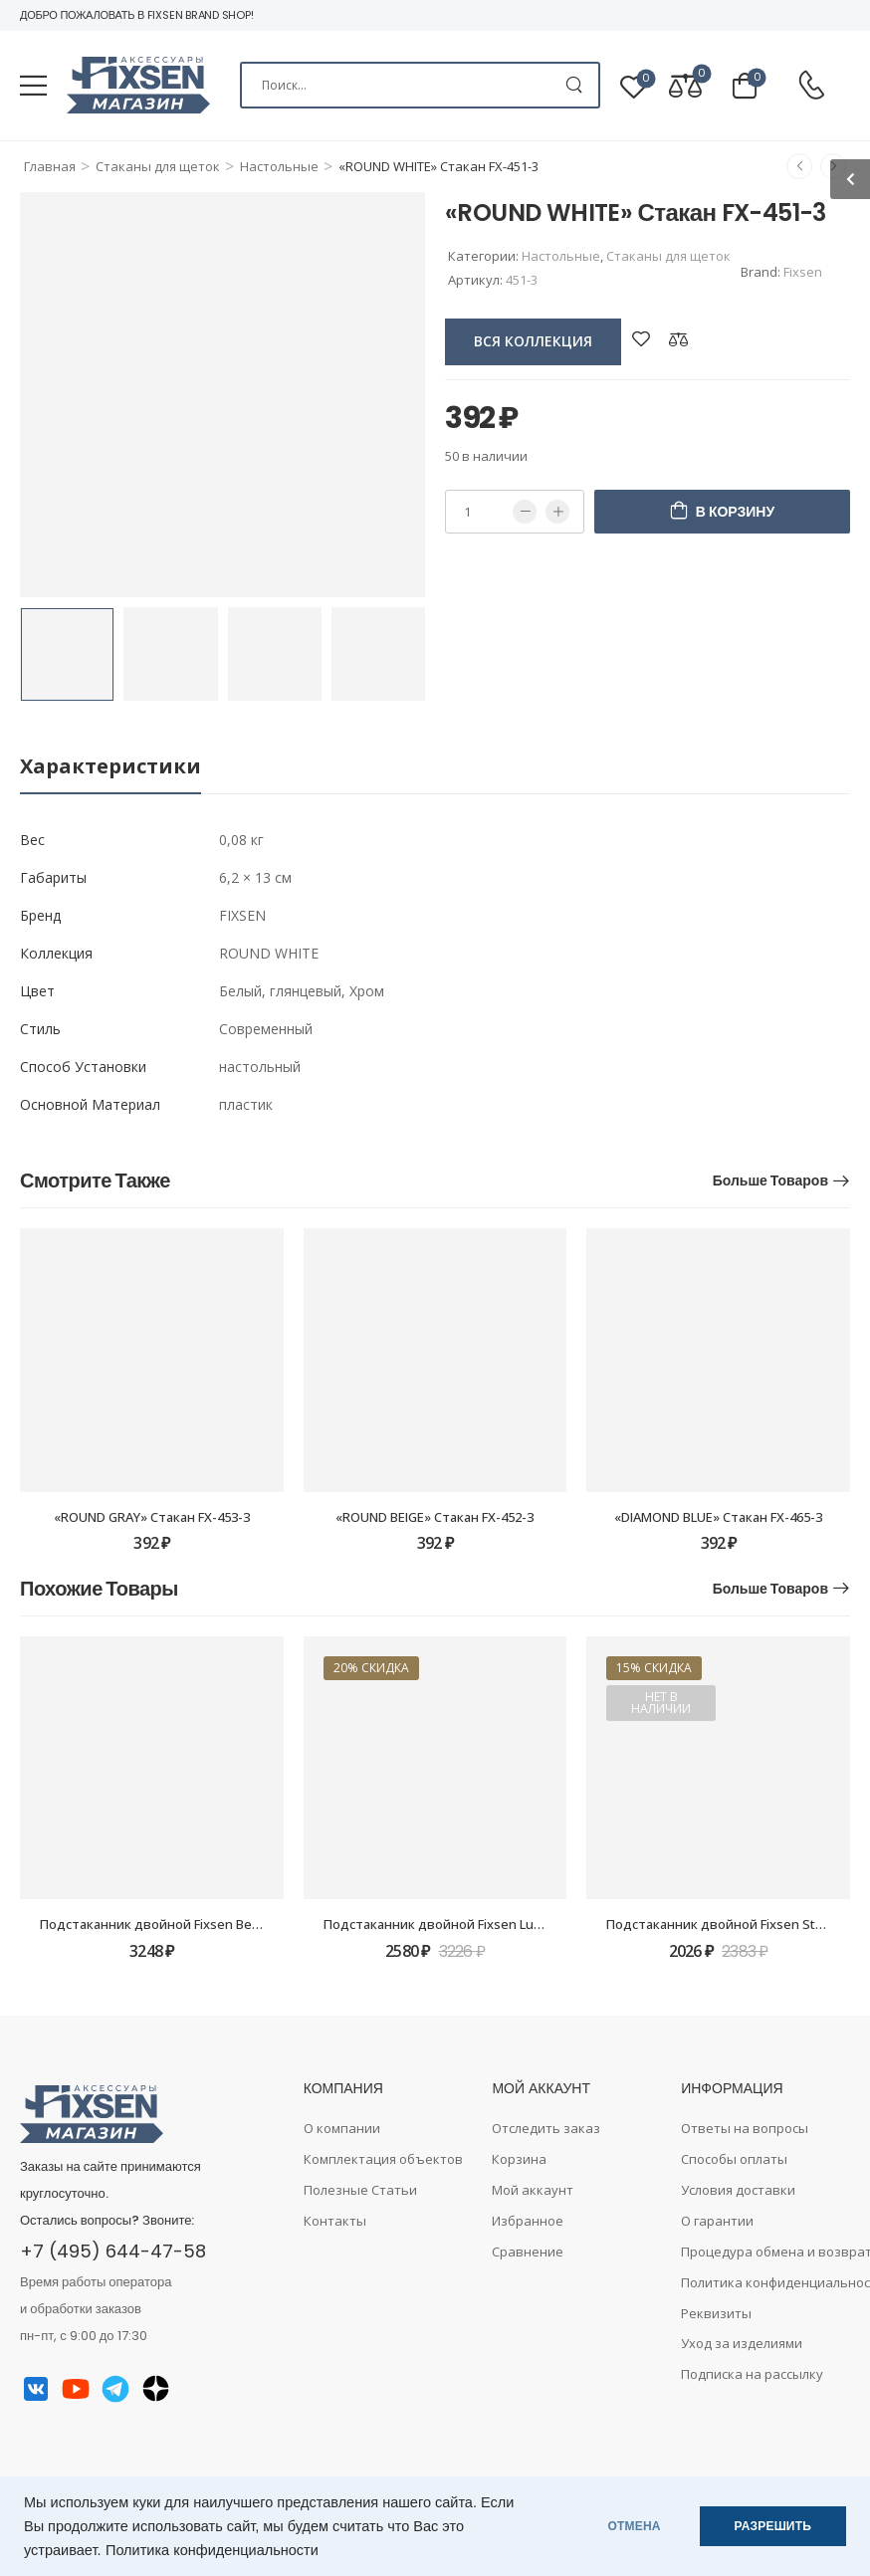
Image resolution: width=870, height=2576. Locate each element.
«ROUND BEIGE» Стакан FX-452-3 (434, 1517)
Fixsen (802, 272)
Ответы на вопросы (744, 2128)
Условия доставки (738, 2190)
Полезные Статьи (360, 2190)
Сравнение (527, 2251)
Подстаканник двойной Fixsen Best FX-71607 (180, 1924)
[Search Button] (573, 85)
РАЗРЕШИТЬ (773, 2526)
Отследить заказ (546, 2128)
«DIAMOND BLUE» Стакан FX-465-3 (718, 1517)
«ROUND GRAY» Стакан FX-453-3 (152, 1517)
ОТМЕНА (634, 2526)
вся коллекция (533, 340)
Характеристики (110, 765)
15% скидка (654, 1667)
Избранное (527, 2221)
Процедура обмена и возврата (765, 2251)
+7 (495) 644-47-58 (113, 2251)
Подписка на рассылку (752, 2374)
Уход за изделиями (741, 2343)
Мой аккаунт (532, 2190)
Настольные (279, 166)
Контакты (335, 2221)
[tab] (110, 767)
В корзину (735, 512)
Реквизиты (716, 2313)
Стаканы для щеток (158, 166)
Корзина (519, 2159)
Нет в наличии (661, 1702)
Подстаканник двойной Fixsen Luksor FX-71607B (474, 1924)
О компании (342, 2128)
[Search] (420, 85)
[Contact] (811, 86)
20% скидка (371, 1667)
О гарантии (717, 2221)
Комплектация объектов (383, 2159)
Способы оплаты (734, 2159)
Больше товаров (770, 1180)
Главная (50, 166)
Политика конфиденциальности (212, 2550)
